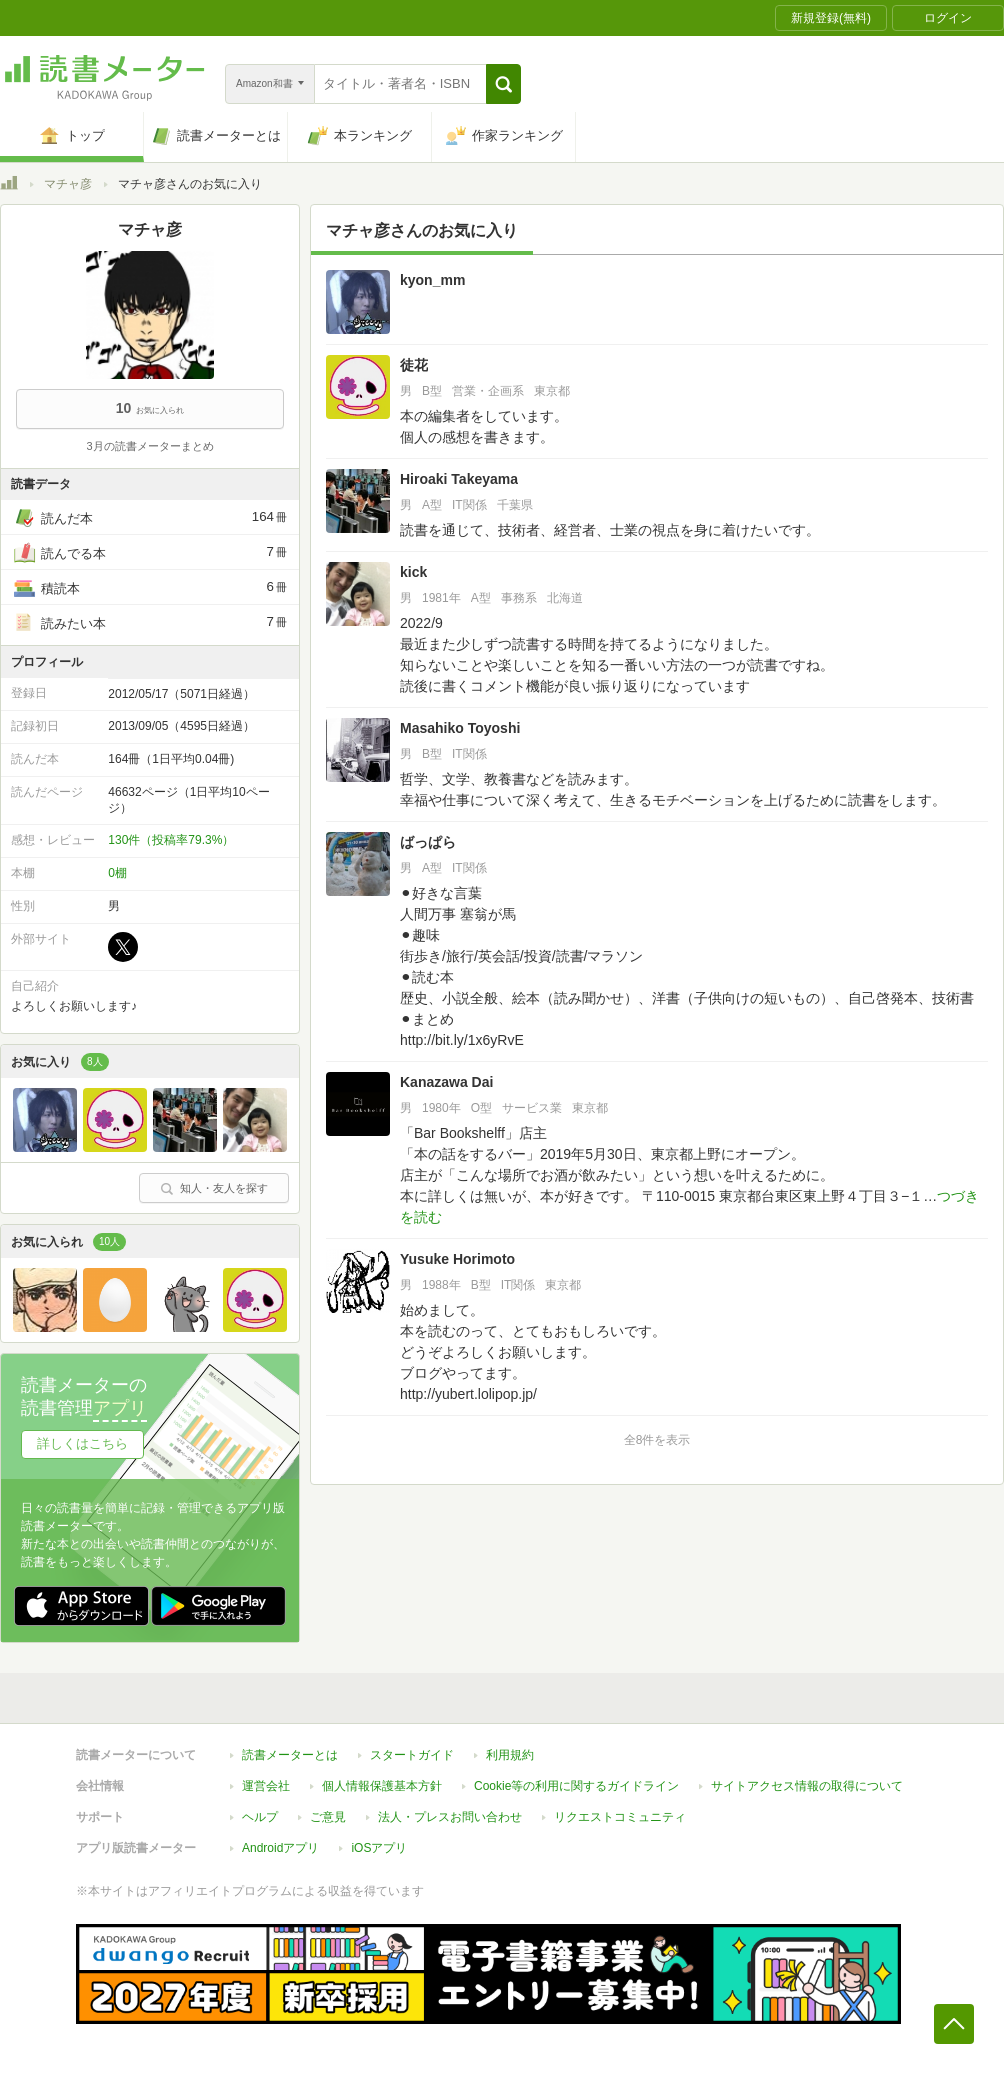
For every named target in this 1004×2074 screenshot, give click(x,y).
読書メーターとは (290, 1755)
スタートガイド (412, 1755)
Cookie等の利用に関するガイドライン (576, 1786)
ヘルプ (260, 1817)
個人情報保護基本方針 (382, 1786)
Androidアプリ (280, 1848)
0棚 (117, 873)
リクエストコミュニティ (620, 1817)
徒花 (414, 365)
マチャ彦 (68, 184)
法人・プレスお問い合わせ (450, 1817)
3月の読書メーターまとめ (149, 446)
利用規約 (510, 1755)
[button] (503, 84)
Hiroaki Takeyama (459, 479)
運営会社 (266, 1786)
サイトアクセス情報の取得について (807, 1786)
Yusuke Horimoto (457, 1259)
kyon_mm (432, 280)
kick (413, 572)
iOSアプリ (379, 1848)
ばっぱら (428, 842)
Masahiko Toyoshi (460, 728)
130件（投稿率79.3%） (171, 840)
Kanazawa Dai (446, 1082)
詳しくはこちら (82, 1443)
